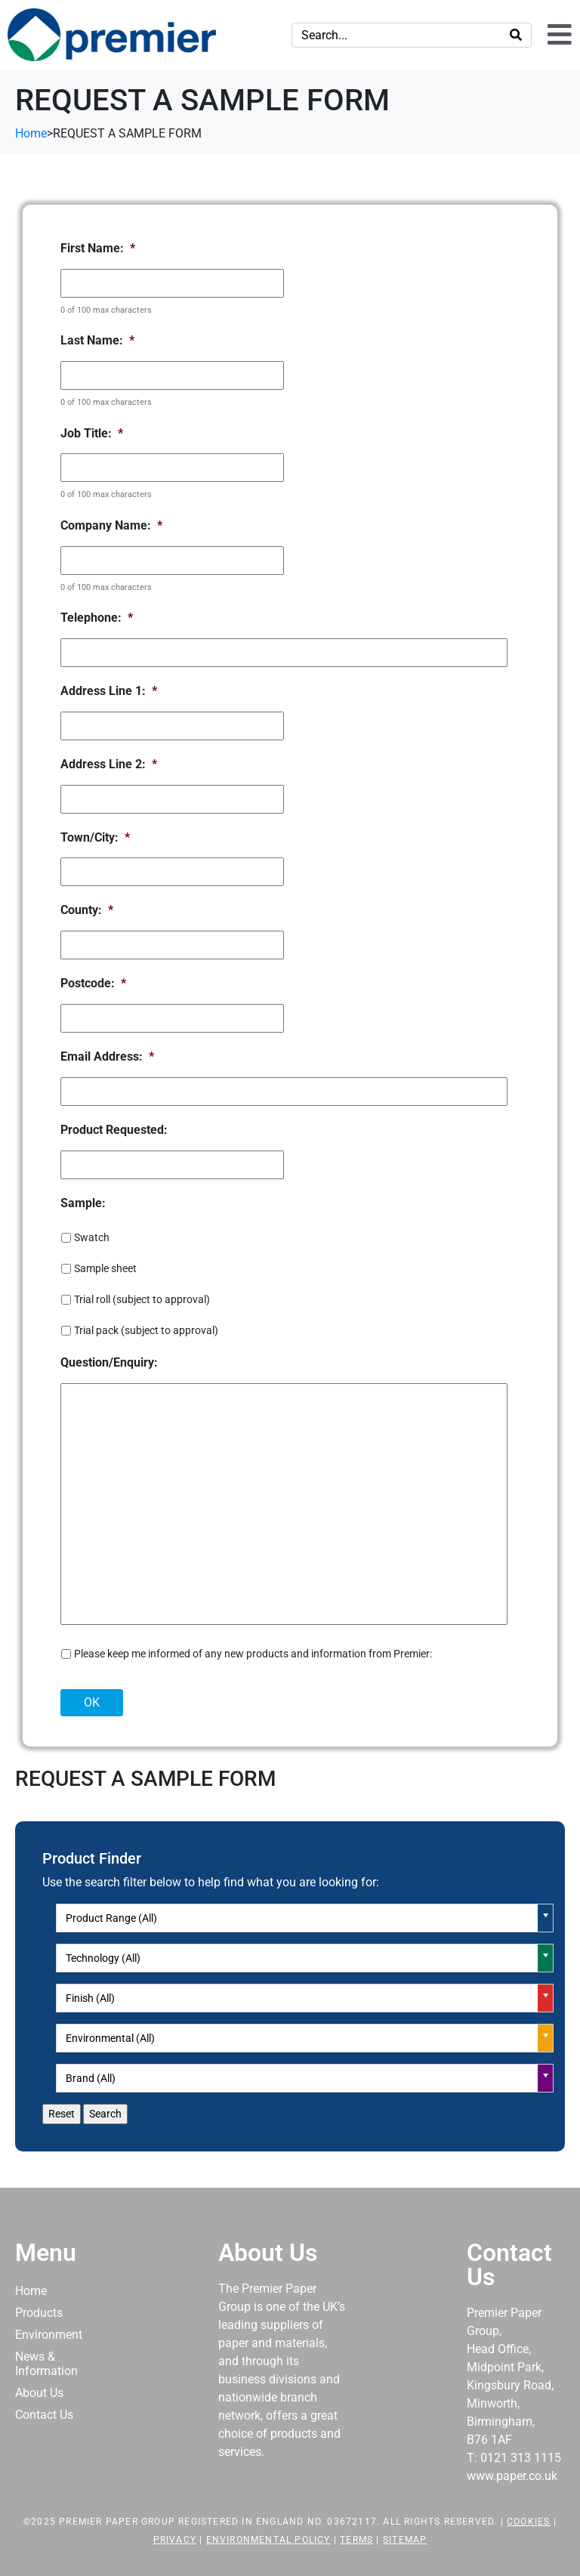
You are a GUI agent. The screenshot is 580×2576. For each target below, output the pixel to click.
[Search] (516, 35)
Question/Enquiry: (109, 1362)
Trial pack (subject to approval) (146, 1330)
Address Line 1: (108, 691)
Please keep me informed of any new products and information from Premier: (253, 1654)
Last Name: (97, 340)
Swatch (92, 1237)
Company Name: (111, 525)
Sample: (83, 1203)
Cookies (528, 2521)
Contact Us (44, 2415)
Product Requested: (114, 1130)
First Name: (97, 248)
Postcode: (93, 983)
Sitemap (405, 2539)
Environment (48, 2334)
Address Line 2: (108, 764)
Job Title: (91, 433)
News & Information (46, 2363)
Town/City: (95, 837)
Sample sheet (105, 1268)
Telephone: (96, 617)
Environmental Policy (268, 2539)
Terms (356, 2539)
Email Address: (107, 1056)
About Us (39, 2393)
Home (31, 2291)
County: (86, 910)
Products (39, 2313)
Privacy (174, 2539)
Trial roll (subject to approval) (142, 1299)
